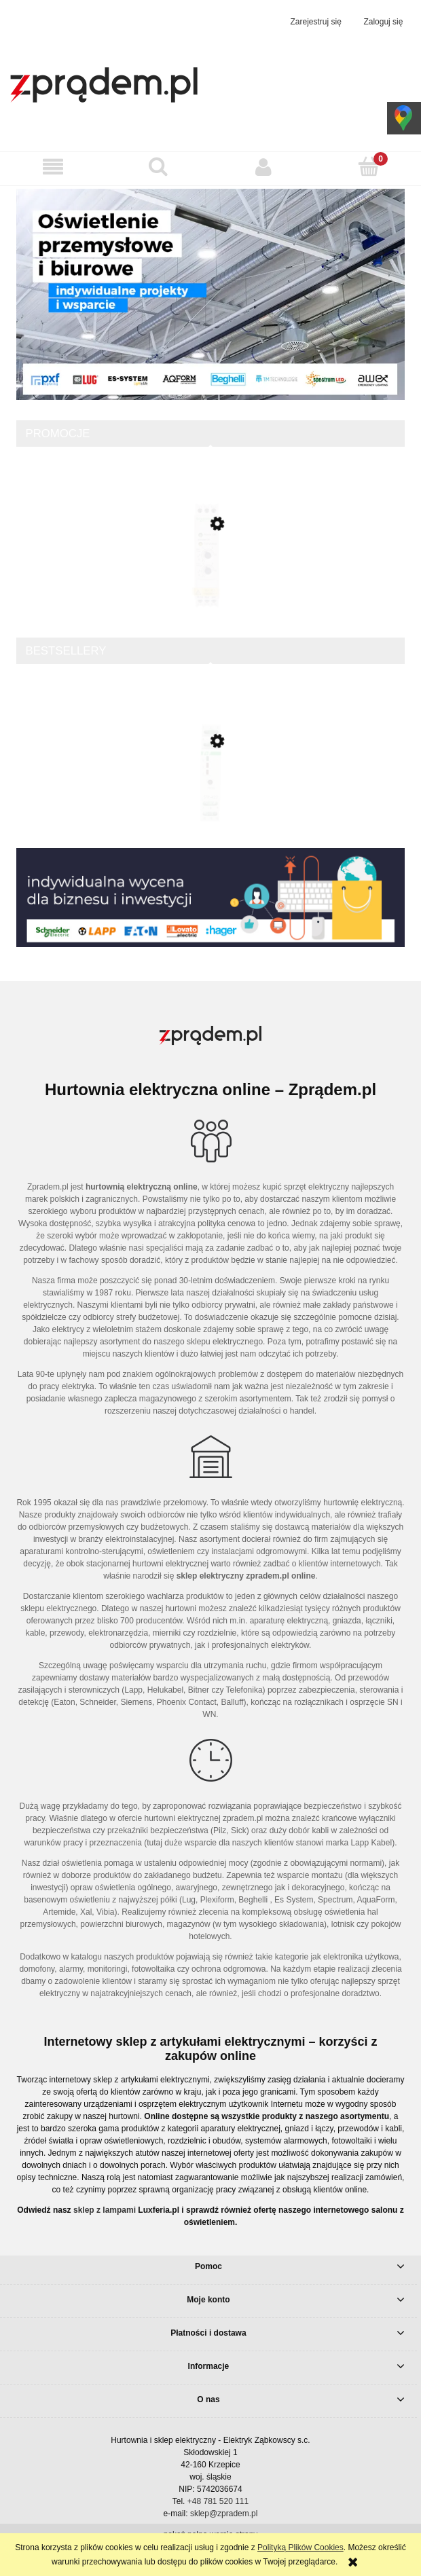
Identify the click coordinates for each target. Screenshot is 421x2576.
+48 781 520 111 (218, 2501)
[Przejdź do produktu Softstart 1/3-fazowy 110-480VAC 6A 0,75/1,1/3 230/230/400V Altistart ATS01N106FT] (210, 579)
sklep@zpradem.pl (224, 2513)
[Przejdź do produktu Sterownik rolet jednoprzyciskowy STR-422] (210, 800)
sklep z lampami (104, 2210)
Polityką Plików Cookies (300, 2547)
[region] (210, 294)
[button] (52, 166)
